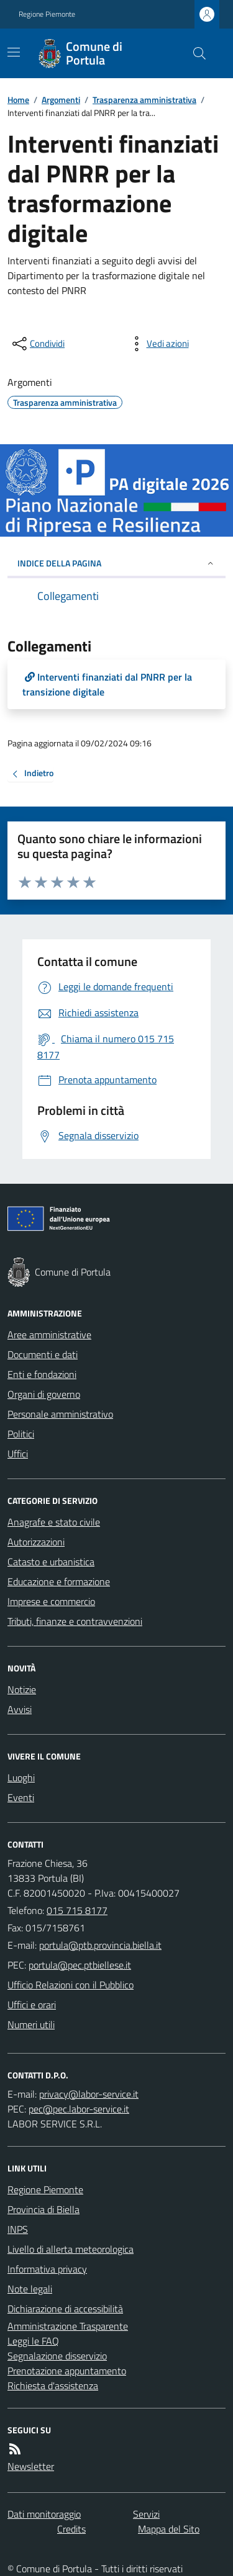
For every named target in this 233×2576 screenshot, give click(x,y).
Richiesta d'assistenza (52, 2385)
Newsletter (30, 2466)
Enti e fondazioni (41, 1374)
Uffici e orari (31, 2004)
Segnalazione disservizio (57, 2355)
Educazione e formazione (58, 1581)
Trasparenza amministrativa (144, 99)
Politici (20, 1433)
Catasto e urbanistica (50, 1561)
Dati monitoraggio (44, 2514)
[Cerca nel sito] (194, 53)
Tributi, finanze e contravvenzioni (74, 1621)
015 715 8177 (77, 1910)
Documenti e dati (42, 1354)
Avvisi (19, 1709)
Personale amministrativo (60, 1414)
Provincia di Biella (43, 2209)
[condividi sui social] (37, 344)
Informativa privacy (47, 2268)
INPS (17, 2229)
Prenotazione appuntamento (66, 2370)
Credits (71, 2528)
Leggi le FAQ (33, 2340)
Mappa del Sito (168, 2528)
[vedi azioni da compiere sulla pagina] (157, 344)
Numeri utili (31, 2024)
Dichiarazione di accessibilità (65, 2308)
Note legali (29, 2288)
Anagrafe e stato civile (53, 1521)
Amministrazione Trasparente (67, 2326)
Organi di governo (43, 1394)
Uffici (17, 1453)
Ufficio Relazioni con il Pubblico (70, 1984)
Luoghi (21, 1777)
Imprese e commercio (51, 1601)
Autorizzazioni (36, 1541)
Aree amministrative (49, 1334)
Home (18, 99)
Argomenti (61, 99)
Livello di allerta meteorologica (70, 2249)
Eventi (20, 1797)
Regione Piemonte (47, 14)
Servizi (146, 2514)
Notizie (21, 1689)
